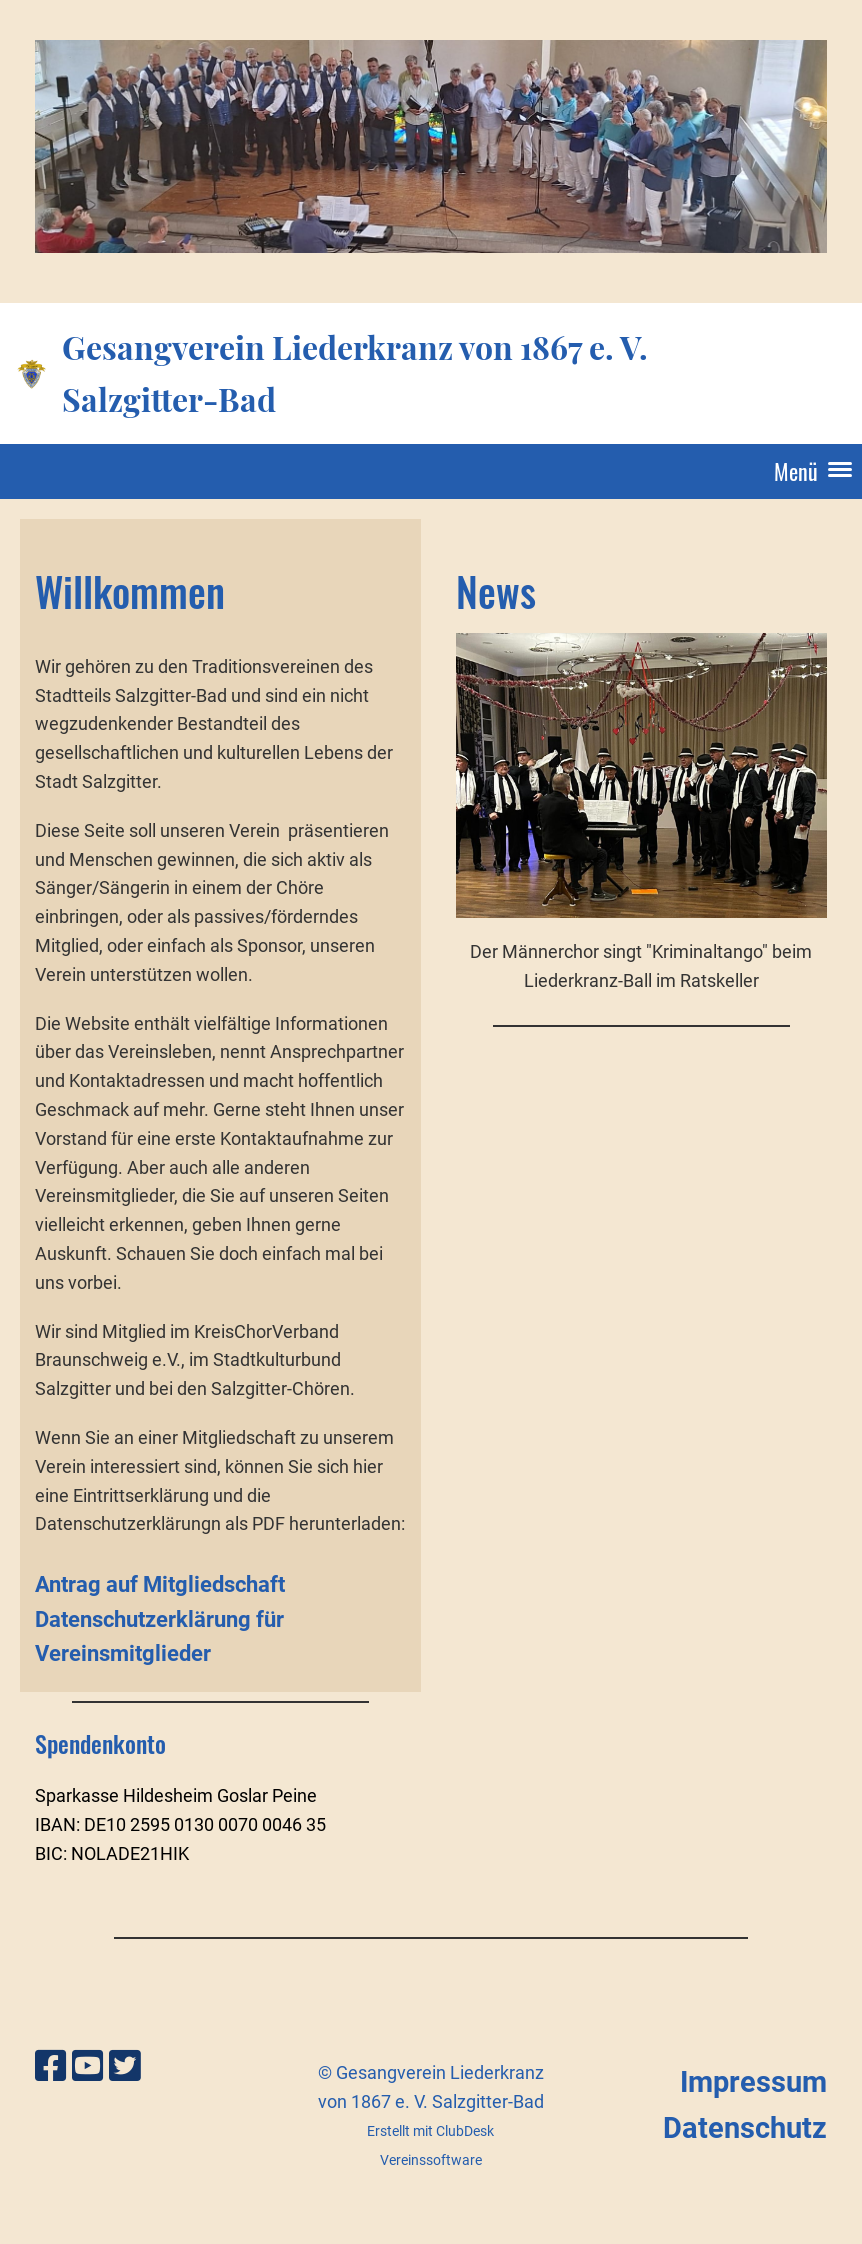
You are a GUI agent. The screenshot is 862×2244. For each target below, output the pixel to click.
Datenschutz (745, 2128)
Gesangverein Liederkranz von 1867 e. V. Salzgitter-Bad (355, 372)
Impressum (753, 2082)
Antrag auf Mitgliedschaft (160, 1584)
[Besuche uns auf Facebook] (51, 2067)
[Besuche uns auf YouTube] (88, 2067)
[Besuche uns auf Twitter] (125, 2067)
